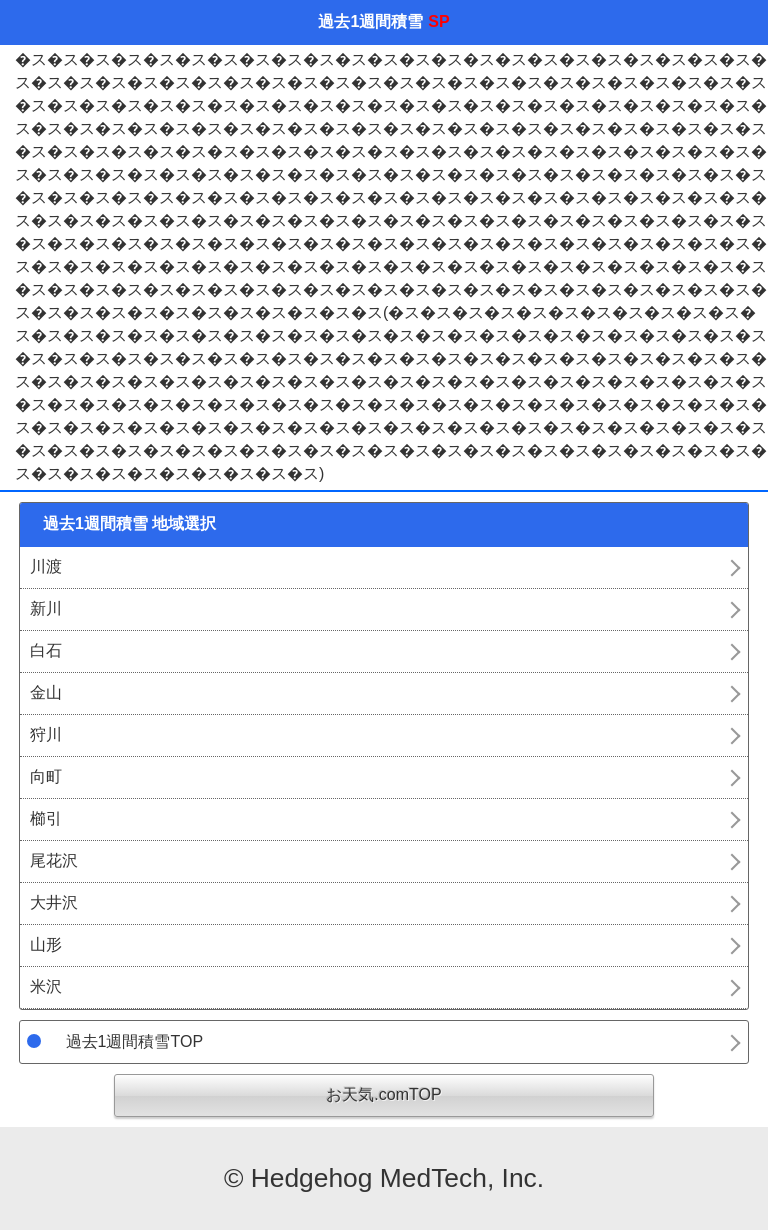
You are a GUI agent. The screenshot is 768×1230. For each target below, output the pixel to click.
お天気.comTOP (383, 1094)
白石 (46, 650)
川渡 (46, 566)
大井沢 (54, 902)
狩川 (46, 734)
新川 (46, 608)
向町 (46, 776)
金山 (46, 692)
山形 (46, 944)
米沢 (46, 986)
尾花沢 (54, 860)
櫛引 (46, 818)
